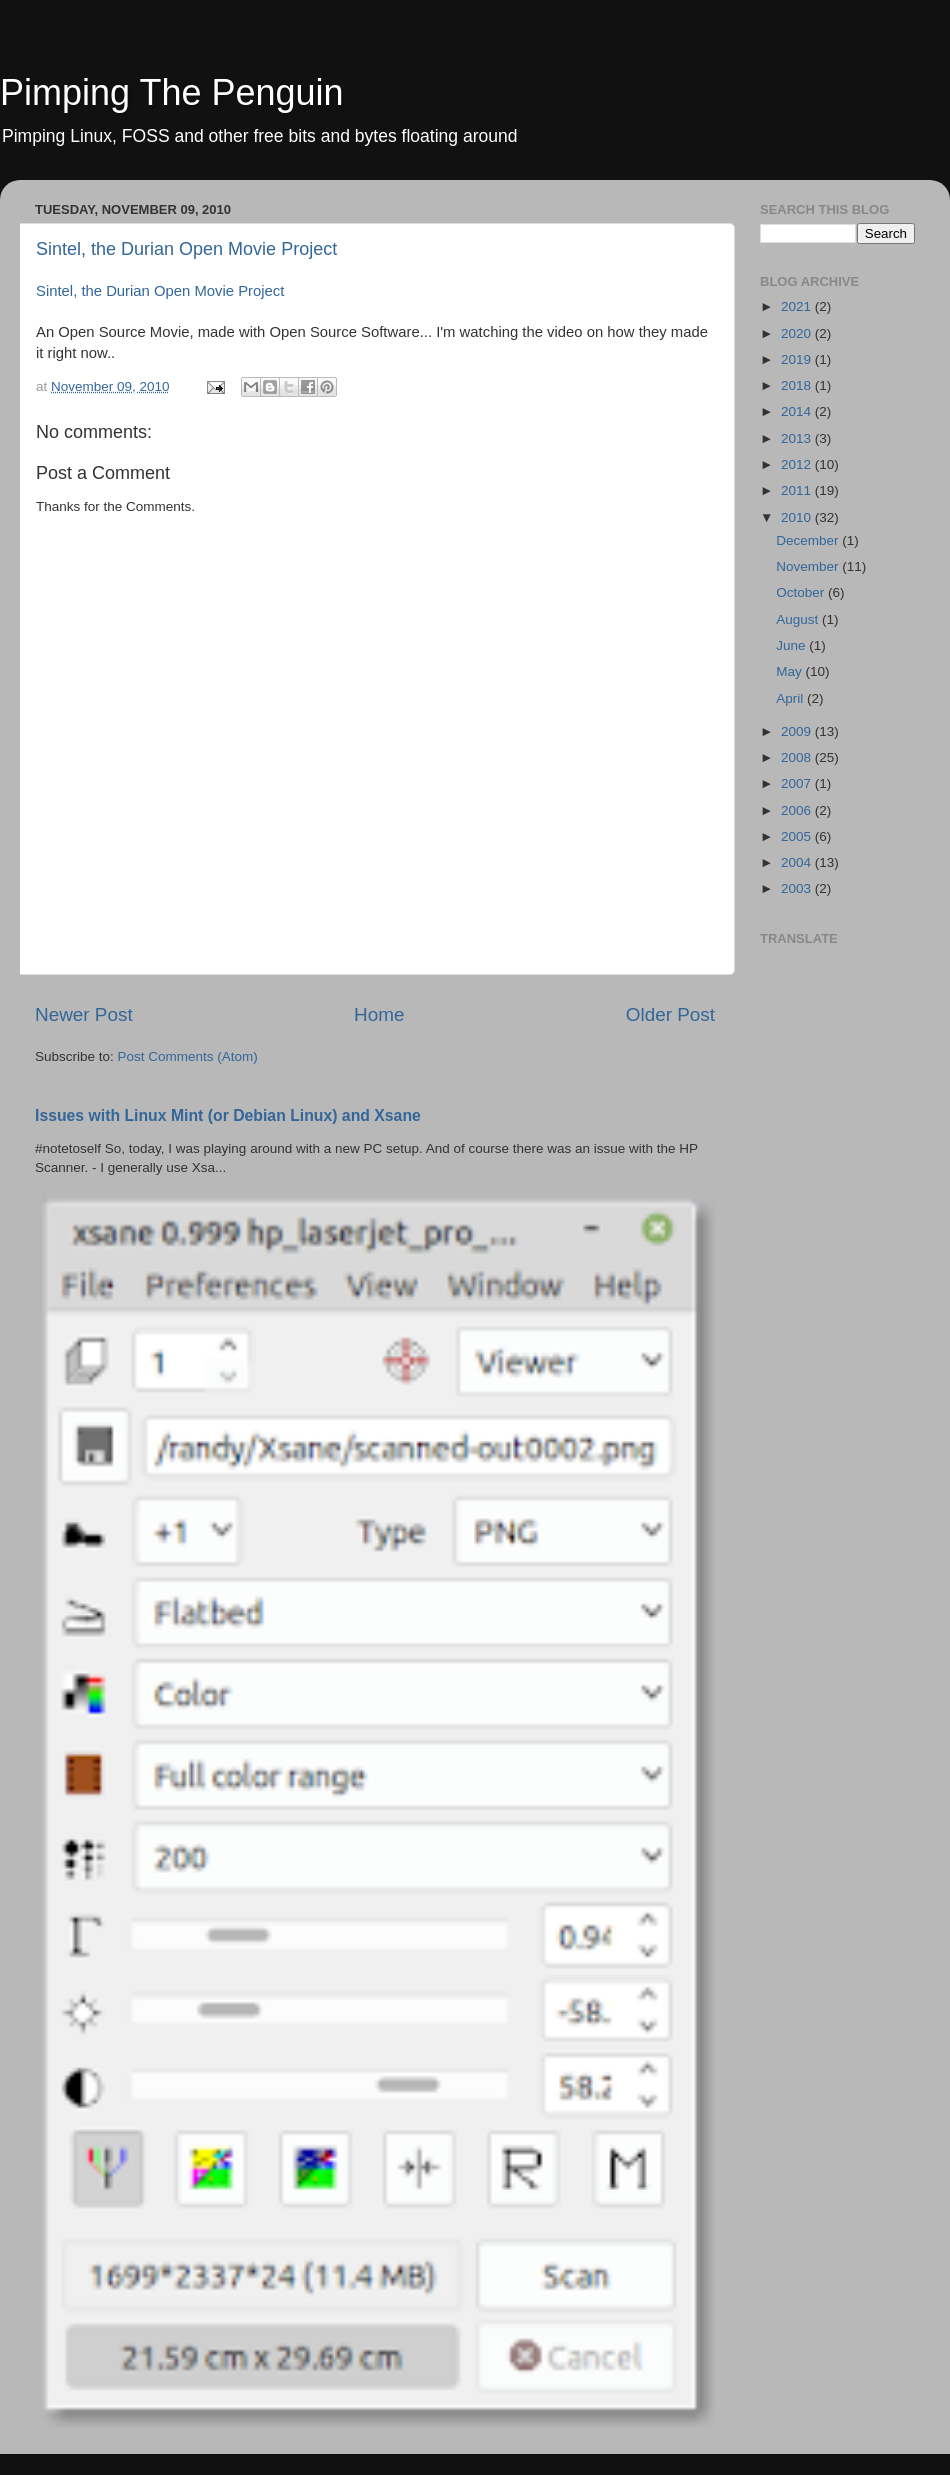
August (799, 619)
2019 (798, 359)
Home (379, 1014)
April (791, 698)
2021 (798, 306)
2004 (798, 862)
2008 (798, 757)
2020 (798, 333)
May (790, 671)
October (802, 592)
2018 (798, 385)
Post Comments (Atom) (188, 1056)
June (792, 645)
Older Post (670, 1014)
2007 (798, 783)
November (809, 566)
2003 (798, 888)
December (809, 540)
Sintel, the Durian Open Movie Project (186, 249)
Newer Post (84, 1014)
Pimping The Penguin (172, 92)
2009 (798, 731)
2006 (798, 810)
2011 (798, 490)
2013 (798, 438)
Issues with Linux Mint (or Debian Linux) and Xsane (228, 1115)
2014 (798, 411)
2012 (798, 464)
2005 (798, 836)
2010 (798, 517)
